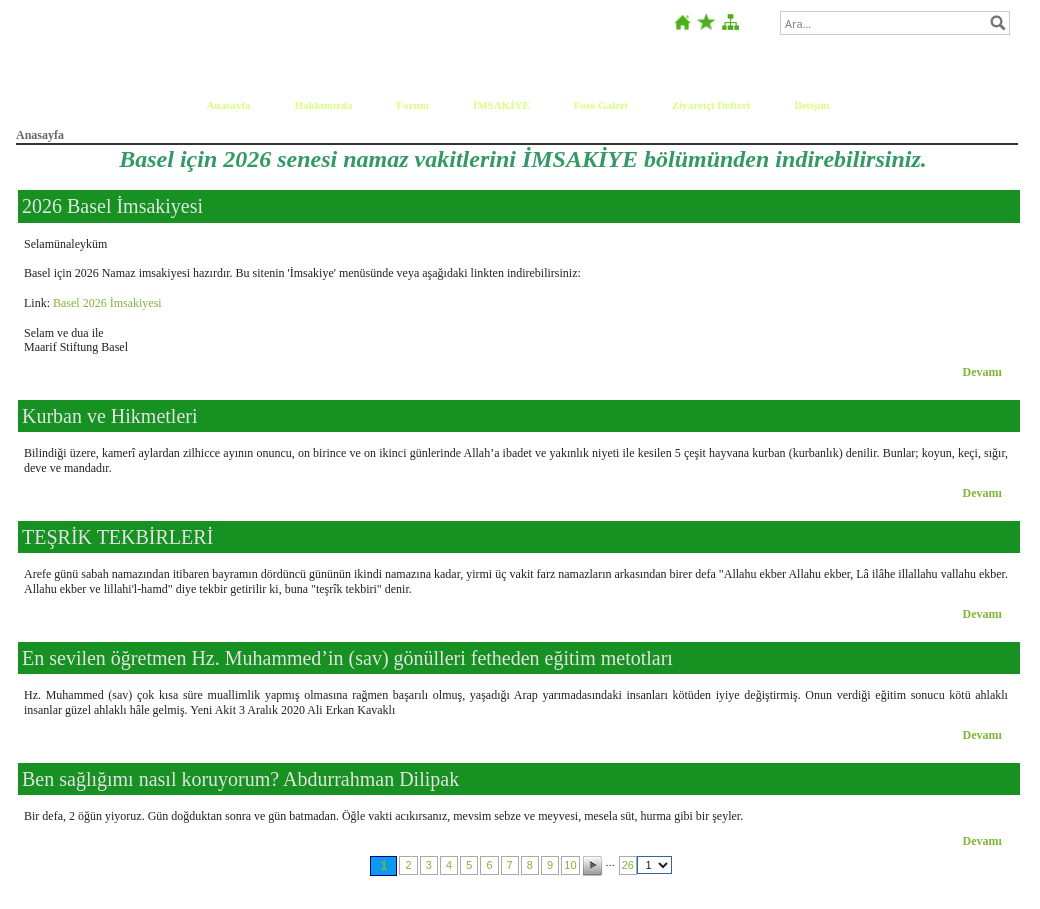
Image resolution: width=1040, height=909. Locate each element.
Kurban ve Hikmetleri (110, 416)
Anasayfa (228, 105)
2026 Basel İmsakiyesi (112, 206)
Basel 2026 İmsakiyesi (107, 303)
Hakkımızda (323, 105)
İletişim (811, 105)
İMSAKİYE (501, 105)
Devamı (982, 372)
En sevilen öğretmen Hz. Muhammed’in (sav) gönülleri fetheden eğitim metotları (347, 658)
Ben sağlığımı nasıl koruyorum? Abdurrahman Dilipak (240, 779)
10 (570, 865)
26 (628, 865)
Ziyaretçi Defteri (711, 105)
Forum (413, 105)
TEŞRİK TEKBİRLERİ (117, 537)
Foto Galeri (601, 105)
